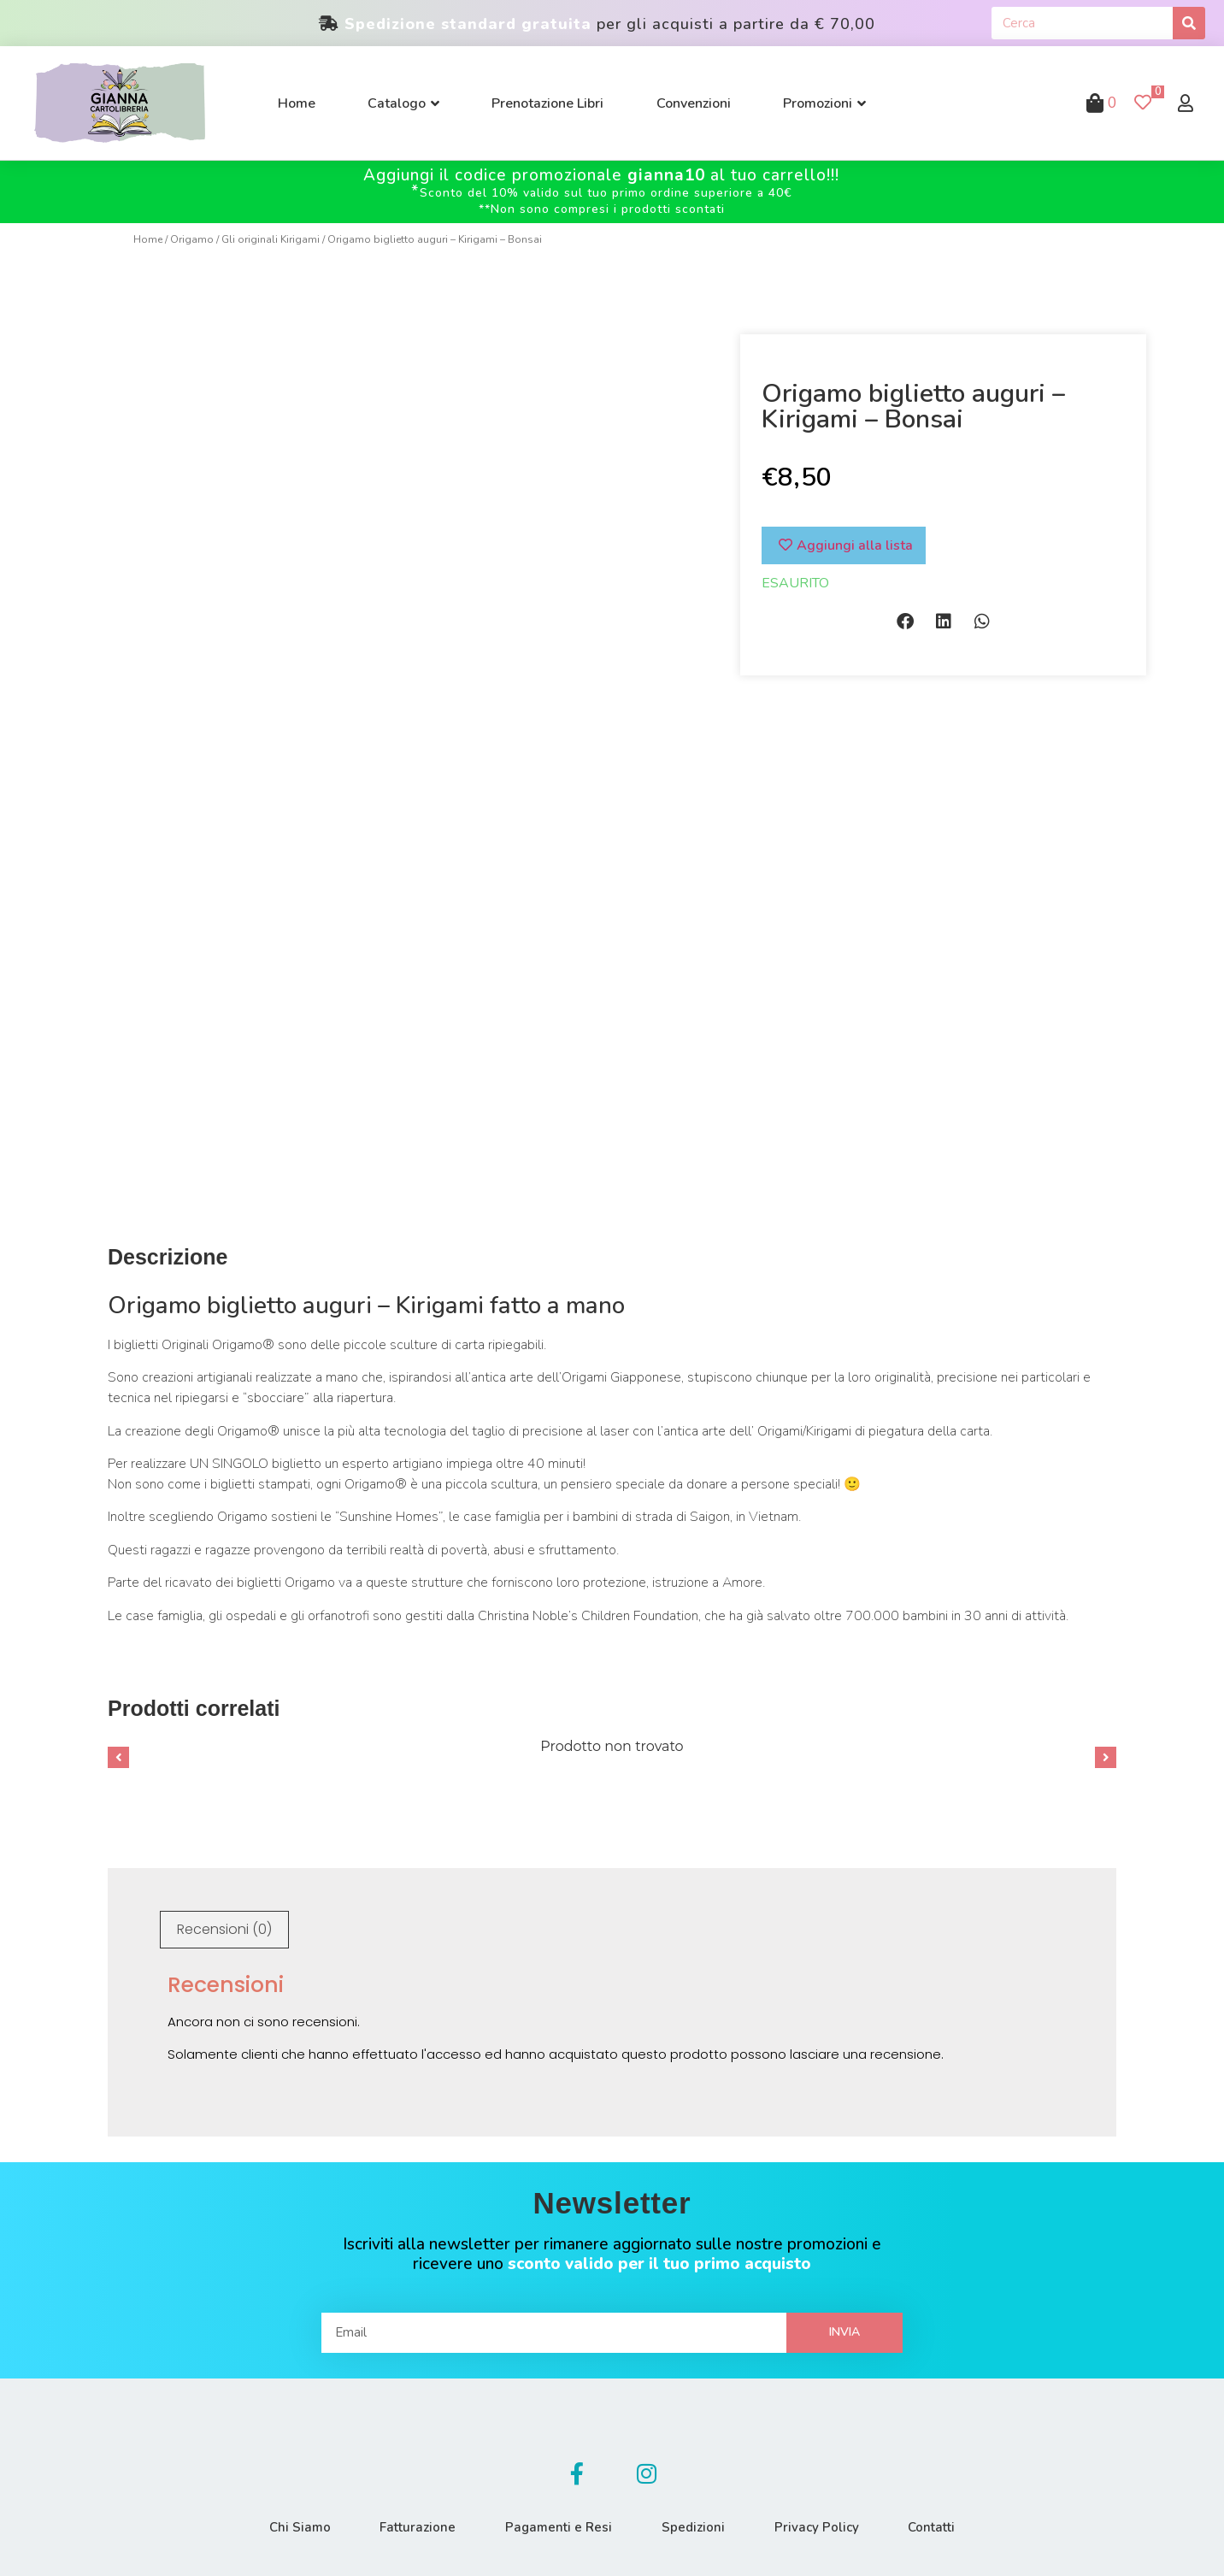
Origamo (192, 239)
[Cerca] (1189, 23)
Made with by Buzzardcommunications (982, 2546)
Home (147, 239)
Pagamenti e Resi (557, 2465)
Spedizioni (694, 2465)
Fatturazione (415, 2465)
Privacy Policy (819, 2465)
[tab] (224, 1867)
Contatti (936, 2465)
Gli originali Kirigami (270, 239)
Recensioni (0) (224, 1867)
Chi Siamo (295, 2465)
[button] (905, 622)
